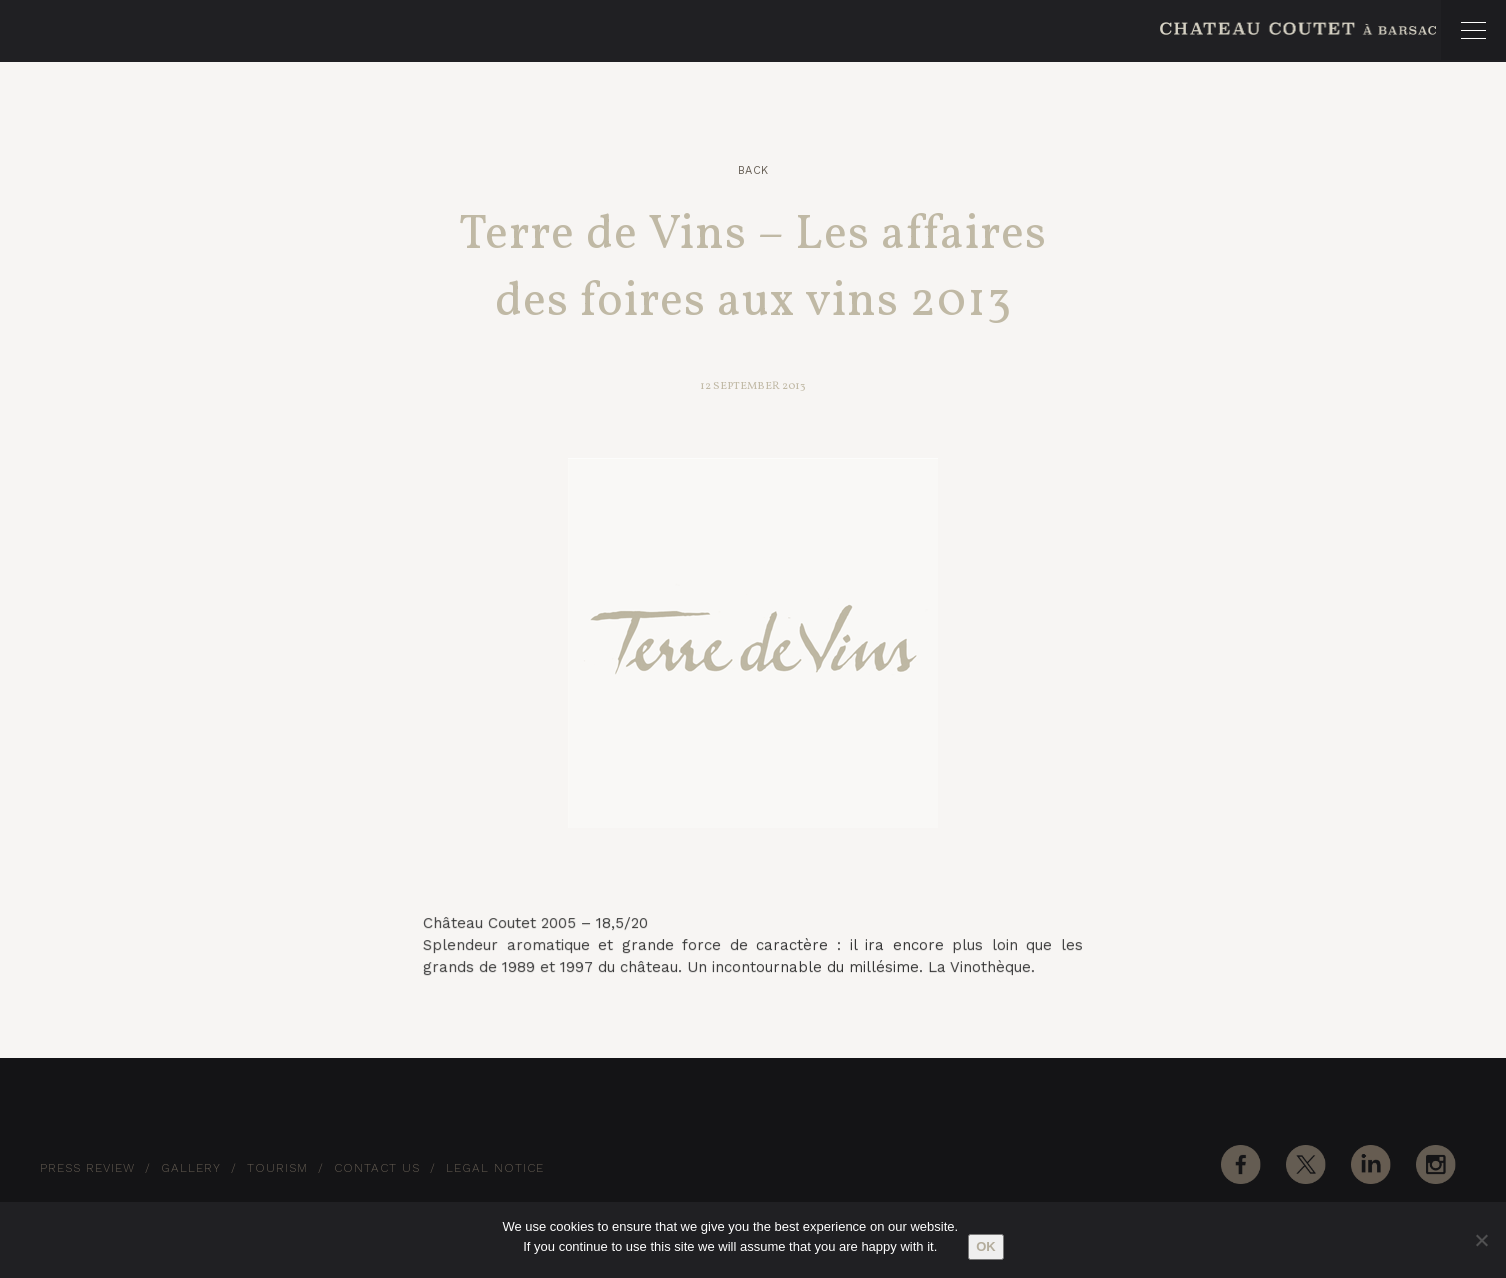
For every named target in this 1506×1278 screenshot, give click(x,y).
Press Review (87, 1168)
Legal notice (495, 1168)
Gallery (191, 1168)
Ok (986, 1246)
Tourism (277, 1168)
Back (753, 170)
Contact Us (377, 1168)
